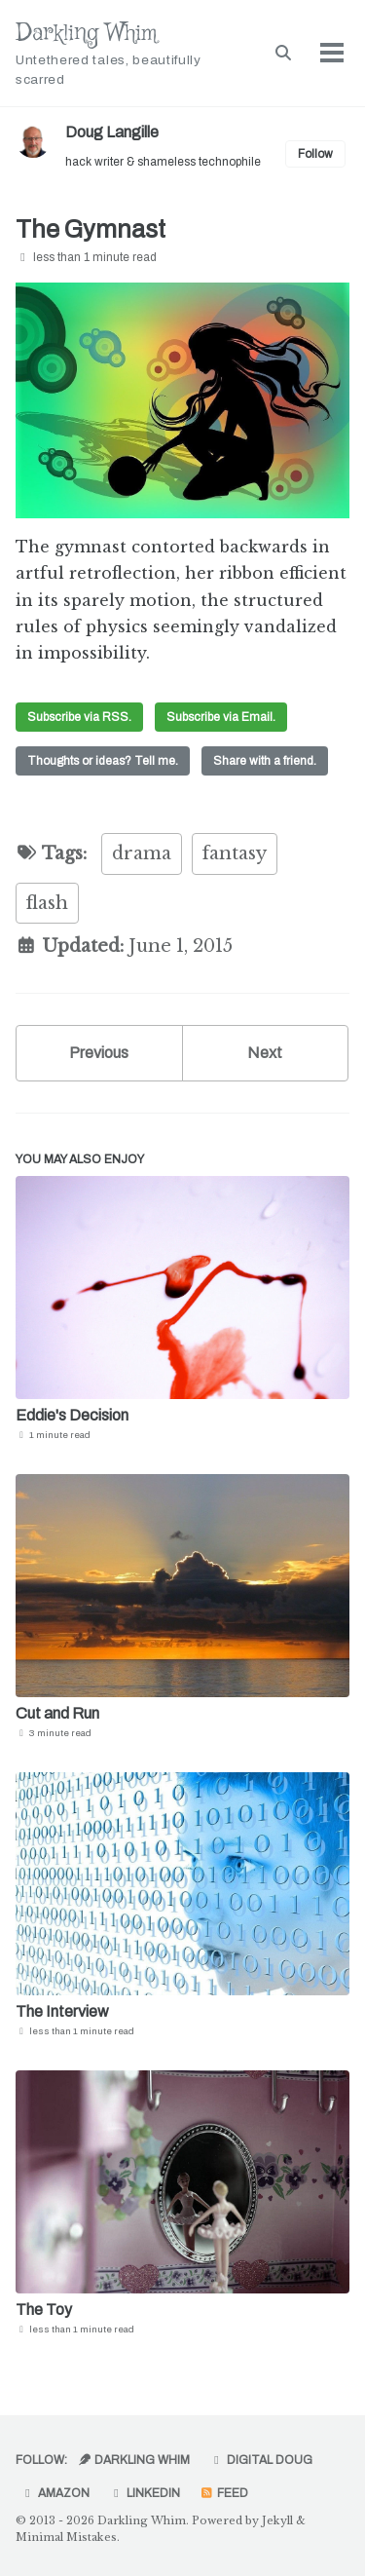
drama (141, 853)
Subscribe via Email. (220, 717)
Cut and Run (57, 1713)
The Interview (62, 2011)
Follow (315, 154)
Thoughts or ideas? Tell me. (102, 761)
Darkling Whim (126, 54)
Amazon (55, 2493)
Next (264, 1052)
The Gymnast (90, 229)
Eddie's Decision (72, 1415)
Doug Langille (112, 132)
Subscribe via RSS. (79, 717)
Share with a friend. (264, 761)
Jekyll (277, 2520)
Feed (224, 2493)
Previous (98, 1052)
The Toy (44, 2309)
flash (47, 903)
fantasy (234, 853)
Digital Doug (260, 2460)
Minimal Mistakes (66, 2537)
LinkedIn (144, 2493)
